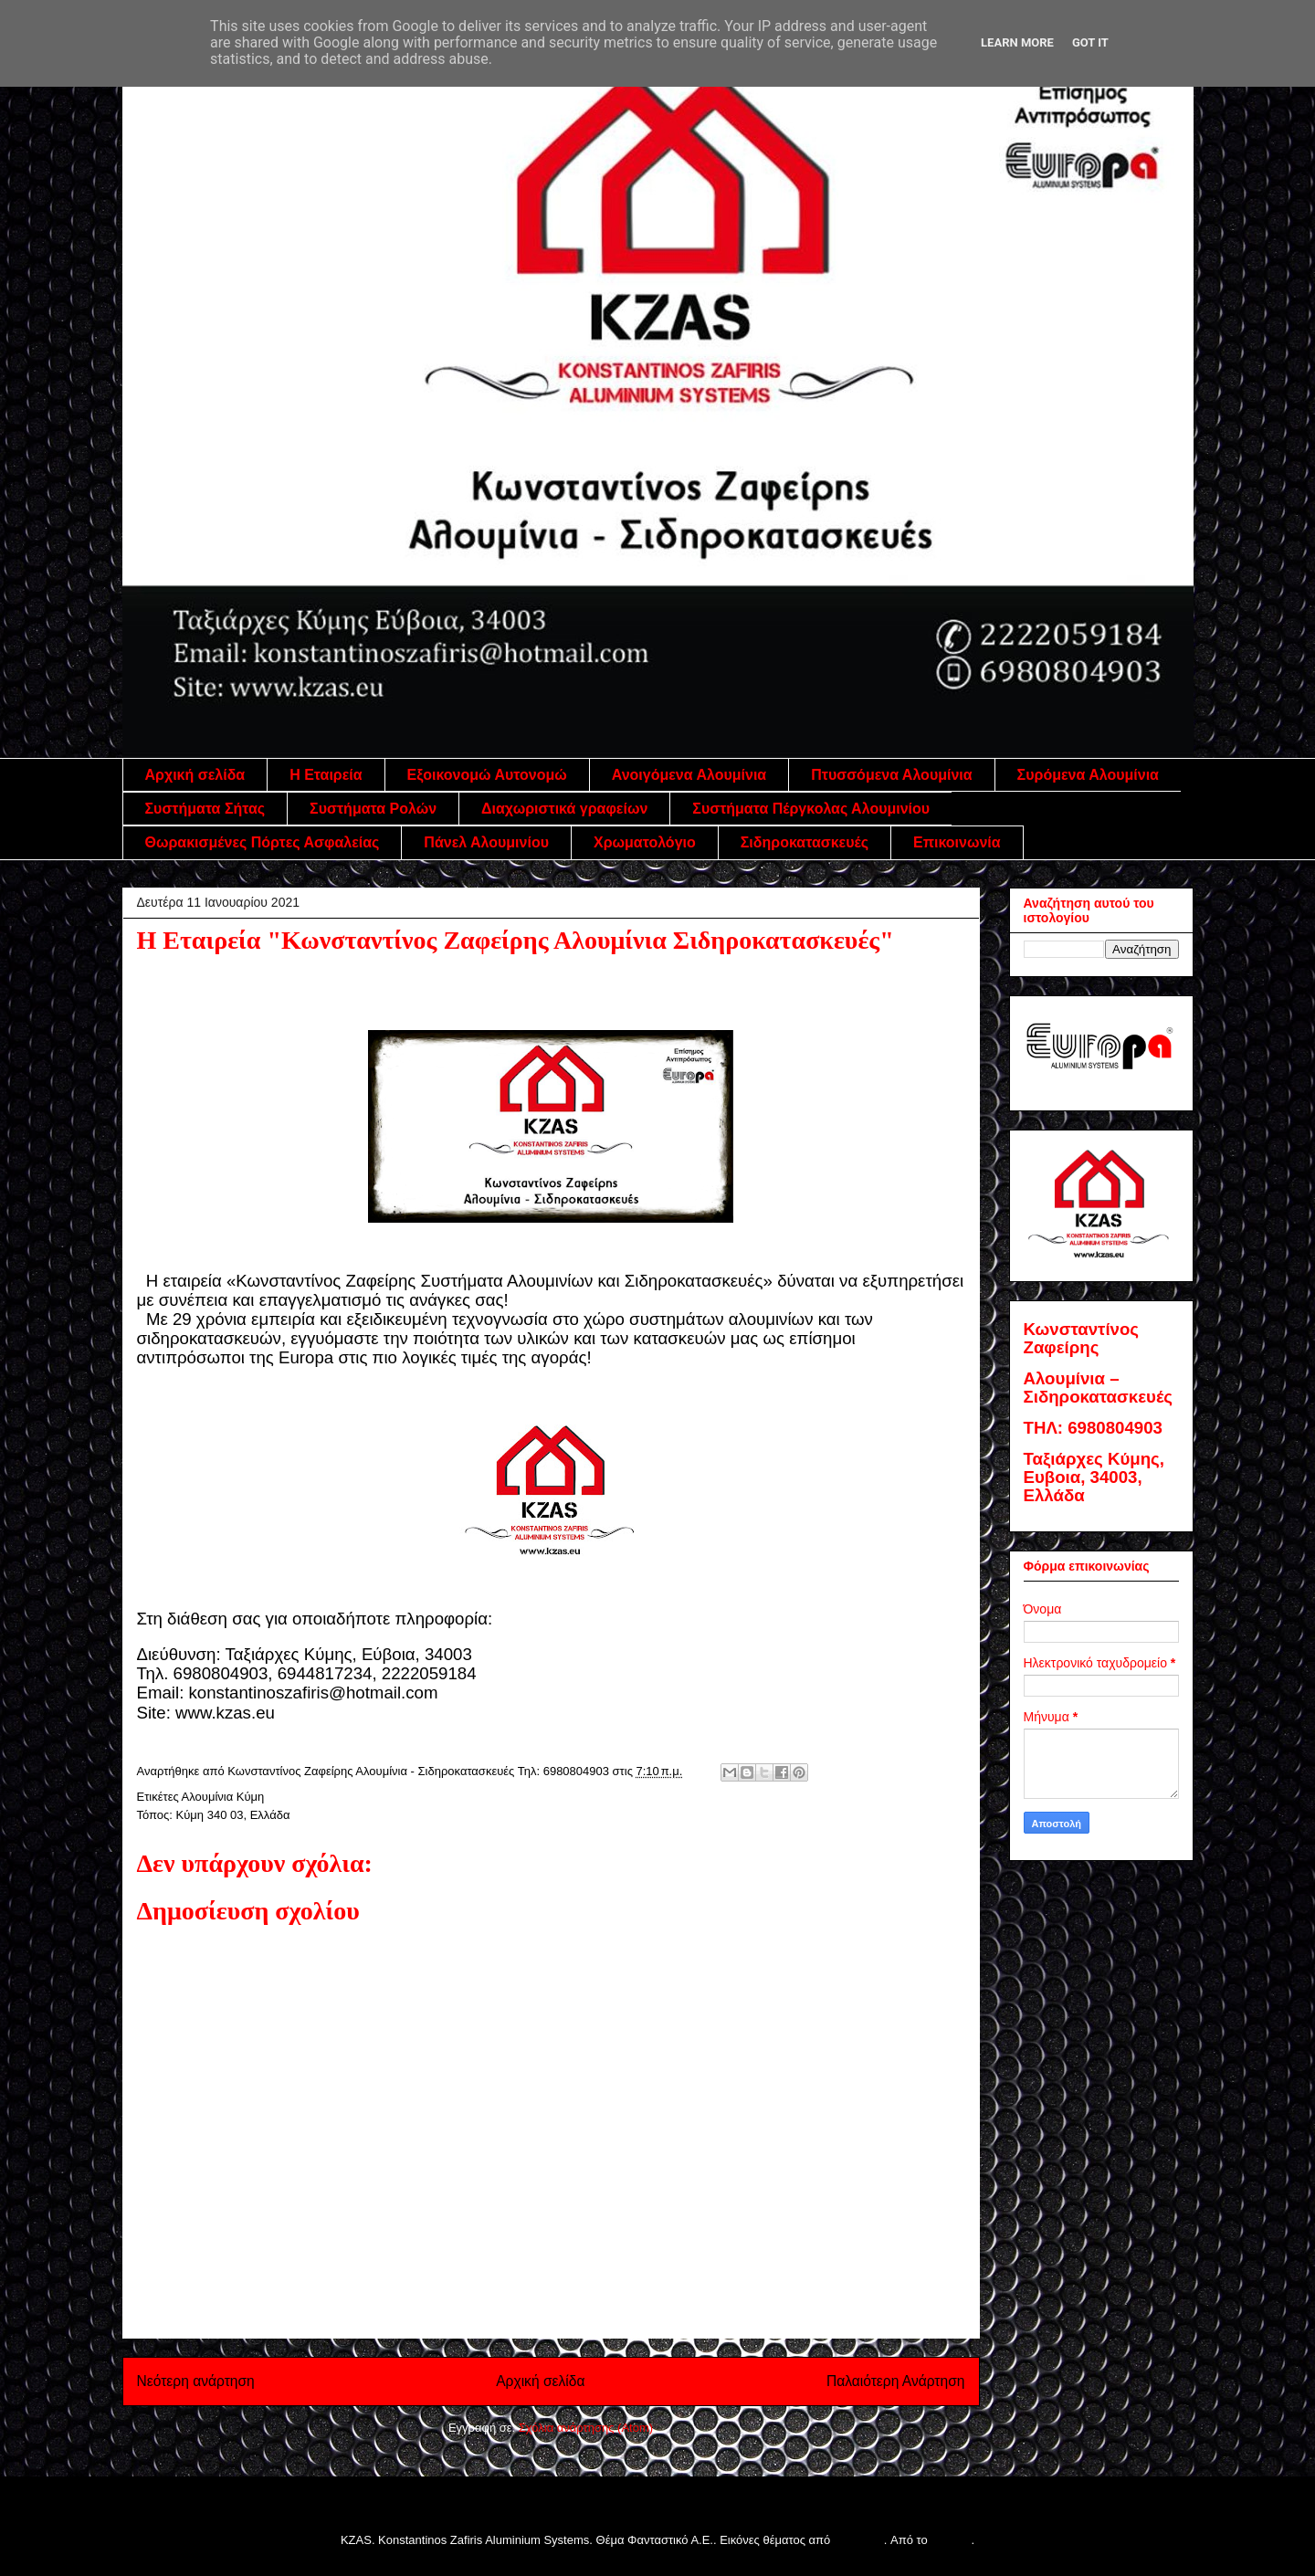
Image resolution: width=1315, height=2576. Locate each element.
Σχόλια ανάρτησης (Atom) (586, 2427)
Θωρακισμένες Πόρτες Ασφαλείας (262, 842)
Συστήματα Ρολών (373, 808)
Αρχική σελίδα (195, 775)
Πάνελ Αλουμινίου (486, 842)
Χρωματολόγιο (645, 842)
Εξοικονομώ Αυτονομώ (487, 775)
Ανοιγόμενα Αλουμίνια (689, 775)
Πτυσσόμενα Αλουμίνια (891, 775)
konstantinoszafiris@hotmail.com (313, 1692)
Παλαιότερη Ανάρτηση (895, 2381)
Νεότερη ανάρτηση (196, 2381)
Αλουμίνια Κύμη (223, 1796)
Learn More (1017, 42)
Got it (1090, 42)
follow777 (859, 2540)
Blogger (951, 2540)
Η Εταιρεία (325, 775)
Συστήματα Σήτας (205, 808)
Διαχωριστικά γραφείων (564, 808)
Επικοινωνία (957, 842)
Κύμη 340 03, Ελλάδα (233, 1815)
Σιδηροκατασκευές (804, 842)
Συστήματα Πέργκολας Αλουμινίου (811, 808)
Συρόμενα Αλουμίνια (1088, 775)
